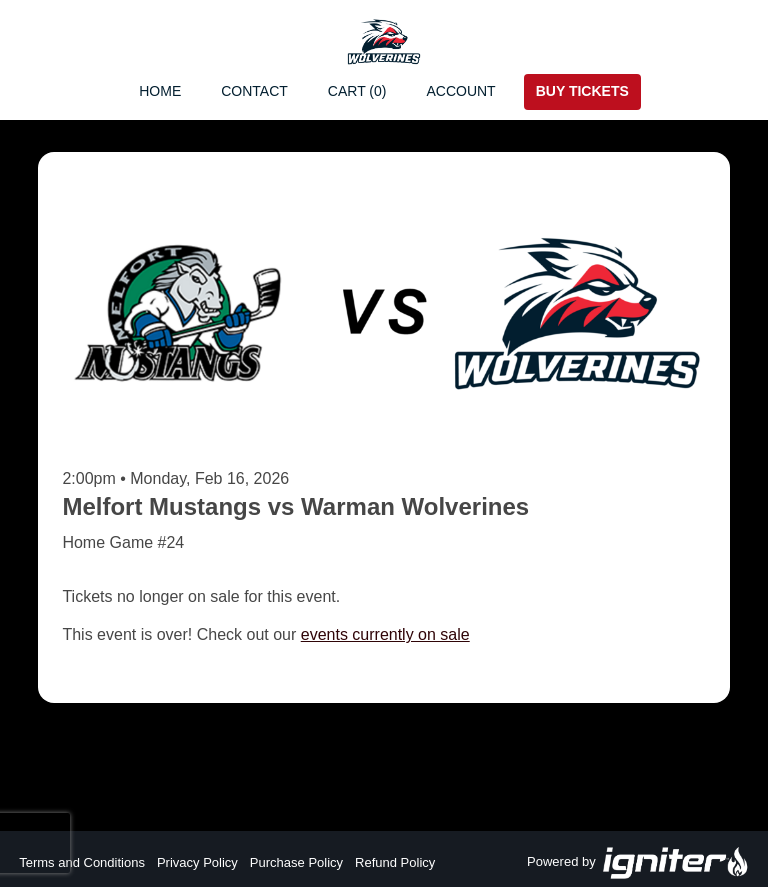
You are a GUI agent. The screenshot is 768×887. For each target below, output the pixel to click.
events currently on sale (385, 634)
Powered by (638, 863)
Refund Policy (395, 862)
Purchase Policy (296, 862)
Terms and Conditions (82, 862)
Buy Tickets (582, 91)
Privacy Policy (197, 862)
